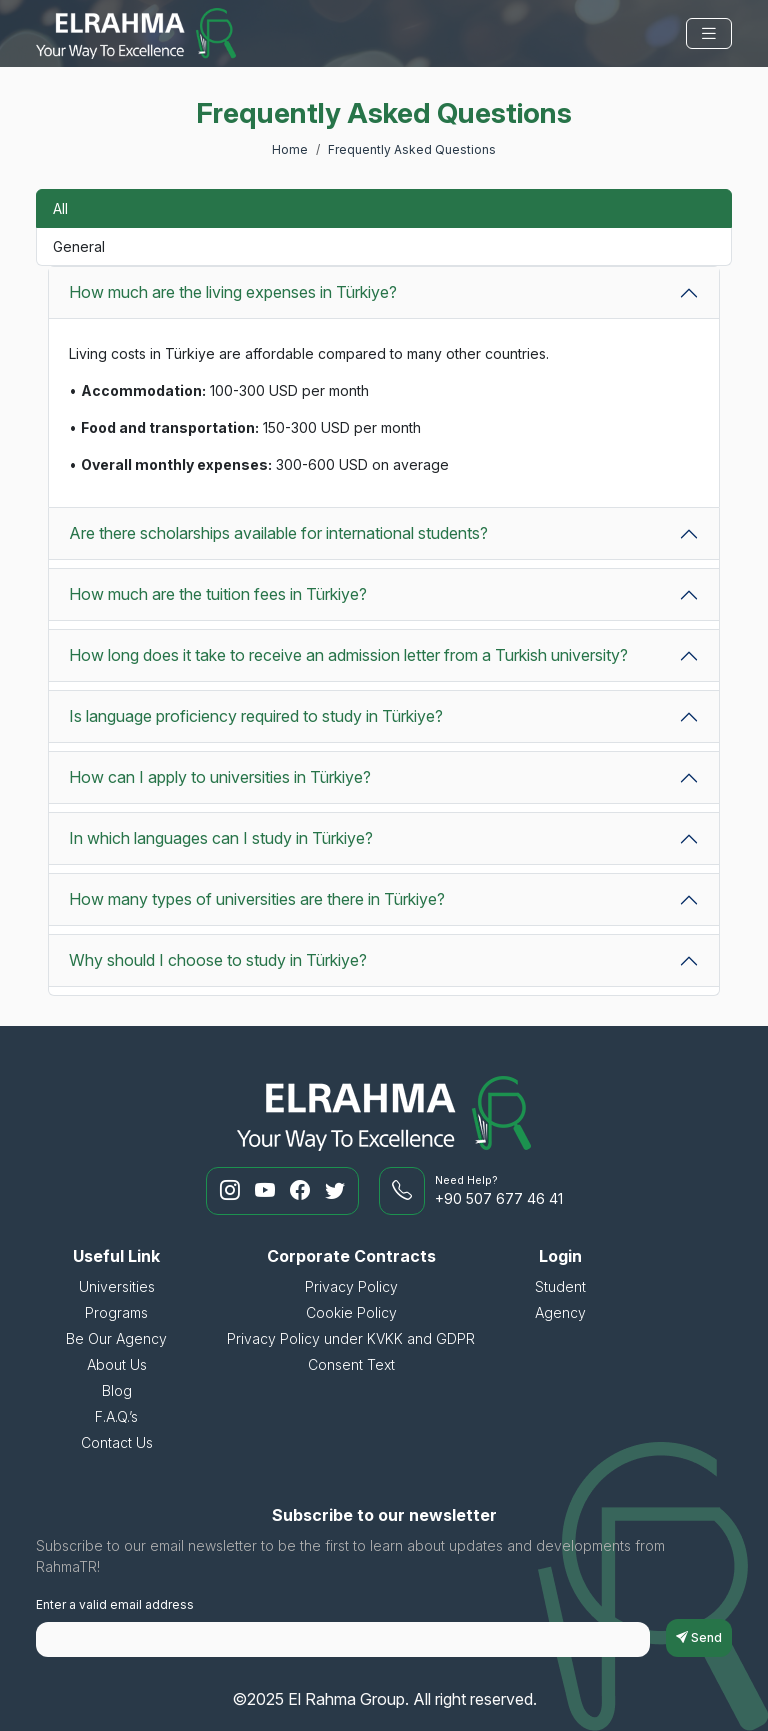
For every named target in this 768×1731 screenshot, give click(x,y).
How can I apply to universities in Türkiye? (220, 777)
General (79, 246)
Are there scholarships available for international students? (278, 533)
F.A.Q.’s (116, 1416)
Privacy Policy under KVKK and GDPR (351, 1338)
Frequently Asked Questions (412, 149)
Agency (560, 1312)
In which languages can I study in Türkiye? (221, 838)
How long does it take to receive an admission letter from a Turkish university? (348, 655)
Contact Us (117, 1442)
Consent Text (351, 1364)
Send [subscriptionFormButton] (699, 1637)
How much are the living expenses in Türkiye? (233, 292)
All (60, 208)
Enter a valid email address (115, 1604)
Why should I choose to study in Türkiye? (218, 960)
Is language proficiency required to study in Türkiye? (256, 716)
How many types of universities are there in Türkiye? (257, 899)
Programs (116, 1312)
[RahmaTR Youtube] (267, 1191)
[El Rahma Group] (136, 33)
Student (560, 1286)
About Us (117, 1364)
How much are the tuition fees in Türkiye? (218, 594)
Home (290, 149)
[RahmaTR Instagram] (232, 1191)
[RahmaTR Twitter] (335, 1191)
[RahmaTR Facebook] (302, 1191)
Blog (117, 1390)
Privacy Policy (351, 1286)
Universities (117, 1286)
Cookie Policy (351, 1312)
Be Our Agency (116, 1338)
